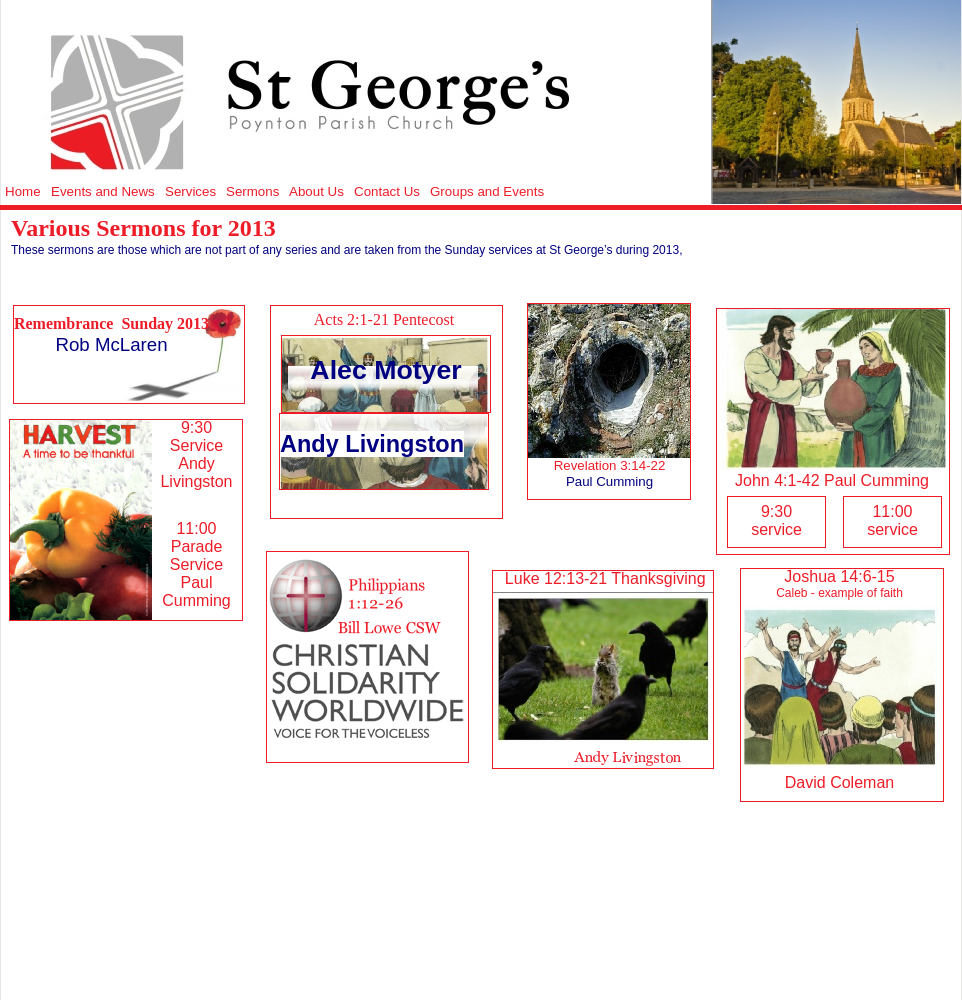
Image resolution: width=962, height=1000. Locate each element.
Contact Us (387, 191)
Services (190, 191)
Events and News (103, 191)
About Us (316, 191)
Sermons (252, 191)
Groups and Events (487, 191)
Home (23, 191)
